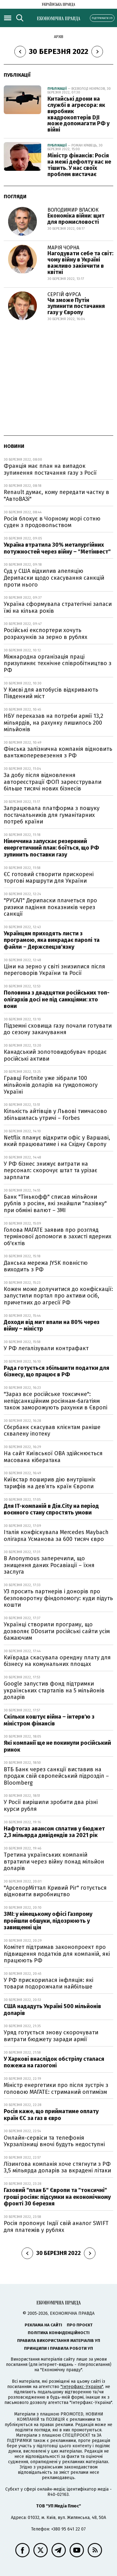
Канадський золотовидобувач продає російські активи (55, 1055)
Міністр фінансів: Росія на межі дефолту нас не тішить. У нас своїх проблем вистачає (79, 164)
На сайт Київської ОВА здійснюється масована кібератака (53, 1457)
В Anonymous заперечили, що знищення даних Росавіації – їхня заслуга (49, 1565)
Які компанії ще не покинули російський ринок (57, 1746)
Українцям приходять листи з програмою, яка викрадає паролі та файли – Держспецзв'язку (52, 940)
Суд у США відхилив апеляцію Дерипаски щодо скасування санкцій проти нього (54, 578)
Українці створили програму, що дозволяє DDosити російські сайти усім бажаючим (57, 1631)
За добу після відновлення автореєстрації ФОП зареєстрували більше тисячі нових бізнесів (52, 782)
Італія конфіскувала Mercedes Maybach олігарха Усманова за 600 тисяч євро (56, 1535)
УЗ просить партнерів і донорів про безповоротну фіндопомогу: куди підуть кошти (58, 1598)
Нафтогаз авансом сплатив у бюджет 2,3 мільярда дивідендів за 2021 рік (54, 1832)
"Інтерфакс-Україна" (82, 2386)
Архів (58, 37)
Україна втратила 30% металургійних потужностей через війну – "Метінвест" (57, 548)
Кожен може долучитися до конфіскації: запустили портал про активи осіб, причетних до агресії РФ (58, 1296)
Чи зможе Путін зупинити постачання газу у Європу (76, 306)
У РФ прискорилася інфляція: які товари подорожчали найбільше (48, 1983)
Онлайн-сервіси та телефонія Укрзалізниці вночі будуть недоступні (54, 2141)
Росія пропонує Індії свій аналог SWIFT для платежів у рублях (56, 2226)
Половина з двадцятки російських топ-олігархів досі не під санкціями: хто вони (57, 999)
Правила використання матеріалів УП (58, 2340)
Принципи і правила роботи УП (58, 2348)
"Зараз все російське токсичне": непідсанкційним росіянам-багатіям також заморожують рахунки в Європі (55, 1401)
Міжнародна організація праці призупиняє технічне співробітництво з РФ (57, 663)
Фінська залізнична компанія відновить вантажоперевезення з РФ (58, 752)
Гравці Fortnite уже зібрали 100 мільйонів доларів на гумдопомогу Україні (51, 1085)
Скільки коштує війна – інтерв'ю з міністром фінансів (49, 1720)
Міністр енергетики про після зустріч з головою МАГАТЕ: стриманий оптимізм (56, 2088)
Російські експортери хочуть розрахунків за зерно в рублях (45, 633)
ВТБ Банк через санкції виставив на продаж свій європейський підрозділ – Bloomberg (56, 1776)
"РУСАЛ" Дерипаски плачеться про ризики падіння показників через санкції (50, 907)
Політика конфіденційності (59, 2332)
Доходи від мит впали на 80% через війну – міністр (52, 1325)
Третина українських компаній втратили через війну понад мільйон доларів (54, 1861)
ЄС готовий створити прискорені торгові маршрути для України (49, 878)
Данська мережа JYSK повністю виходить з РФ (46, 1266)
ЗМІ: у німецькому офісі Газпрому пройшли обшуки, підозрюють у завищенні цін (48, 1921)
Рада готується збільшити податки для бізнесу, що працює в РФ (56, 1371)
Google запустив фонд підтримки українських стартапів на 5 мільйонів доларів (54, 1690)
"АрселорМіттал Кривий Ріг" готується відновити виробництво (55, 1891)
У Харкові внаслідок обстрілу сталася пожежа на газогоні (54, 2062)
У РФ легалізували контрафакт (46, 1348)
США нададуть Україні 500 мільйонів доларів (52, 2010)
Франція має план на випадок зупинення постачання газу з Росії (50, 469)
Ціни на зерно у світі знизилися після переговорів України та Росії (54, 970)
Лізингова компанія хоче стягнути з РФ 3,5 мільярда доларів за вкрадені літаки (57, 2167)
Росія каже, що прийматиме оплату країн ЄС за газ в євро (51, 2115)
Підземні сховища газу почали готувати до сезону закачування (58, 1029)
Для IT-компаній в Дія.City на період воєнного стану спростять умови (51, 1509)
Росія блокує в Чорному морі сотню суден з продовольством (52, 522)
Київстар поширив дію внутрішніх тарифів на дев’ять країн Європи (49, 1483)
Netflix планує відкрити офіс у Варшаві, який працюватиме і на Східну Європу (57, 1141)
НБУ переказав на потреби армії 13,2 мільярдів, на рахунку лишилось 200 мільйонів (53, 722)
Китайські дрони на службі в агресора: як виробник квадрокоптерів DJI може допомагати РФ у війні (78, 114)
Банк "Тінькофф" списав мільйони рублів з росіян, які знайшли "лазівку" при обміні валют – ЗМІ (55, 1203)
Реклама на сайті (43, 2325)
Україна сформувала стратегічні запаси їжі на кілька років (58, 607)
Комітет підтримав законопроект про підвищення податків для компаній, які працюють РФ (57, 1954)
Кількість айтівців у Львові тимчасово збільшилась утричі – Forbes (55, 1114)
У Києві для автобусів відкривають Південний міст (51, 693)
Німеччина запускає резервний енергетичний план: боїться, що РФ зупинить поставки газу (51, 848)
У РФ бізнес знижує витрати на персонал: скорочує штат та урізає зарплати (50, 1170)
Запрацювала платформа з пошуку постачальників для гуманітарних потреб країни (52, 815)
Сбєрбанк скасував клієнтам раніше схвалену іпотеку (52, 1430)
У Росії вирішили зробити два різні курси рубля (51, 1805)
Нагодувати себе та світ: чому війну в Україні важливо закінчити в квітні (80, 262)
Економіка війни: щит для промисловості (76, 218)
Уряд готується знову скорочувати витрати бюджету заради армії (51, 2036)
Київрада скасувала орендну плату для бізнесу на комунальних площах (57, 1661)
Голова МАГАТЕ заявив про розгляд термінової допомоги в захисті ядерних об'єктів (57, 1236)
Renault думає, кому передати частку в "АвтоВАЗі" (56, 495)
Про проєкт (80, 2325)
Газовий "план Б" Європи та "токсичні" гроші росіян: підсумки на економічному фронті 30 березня (57, 2197)
